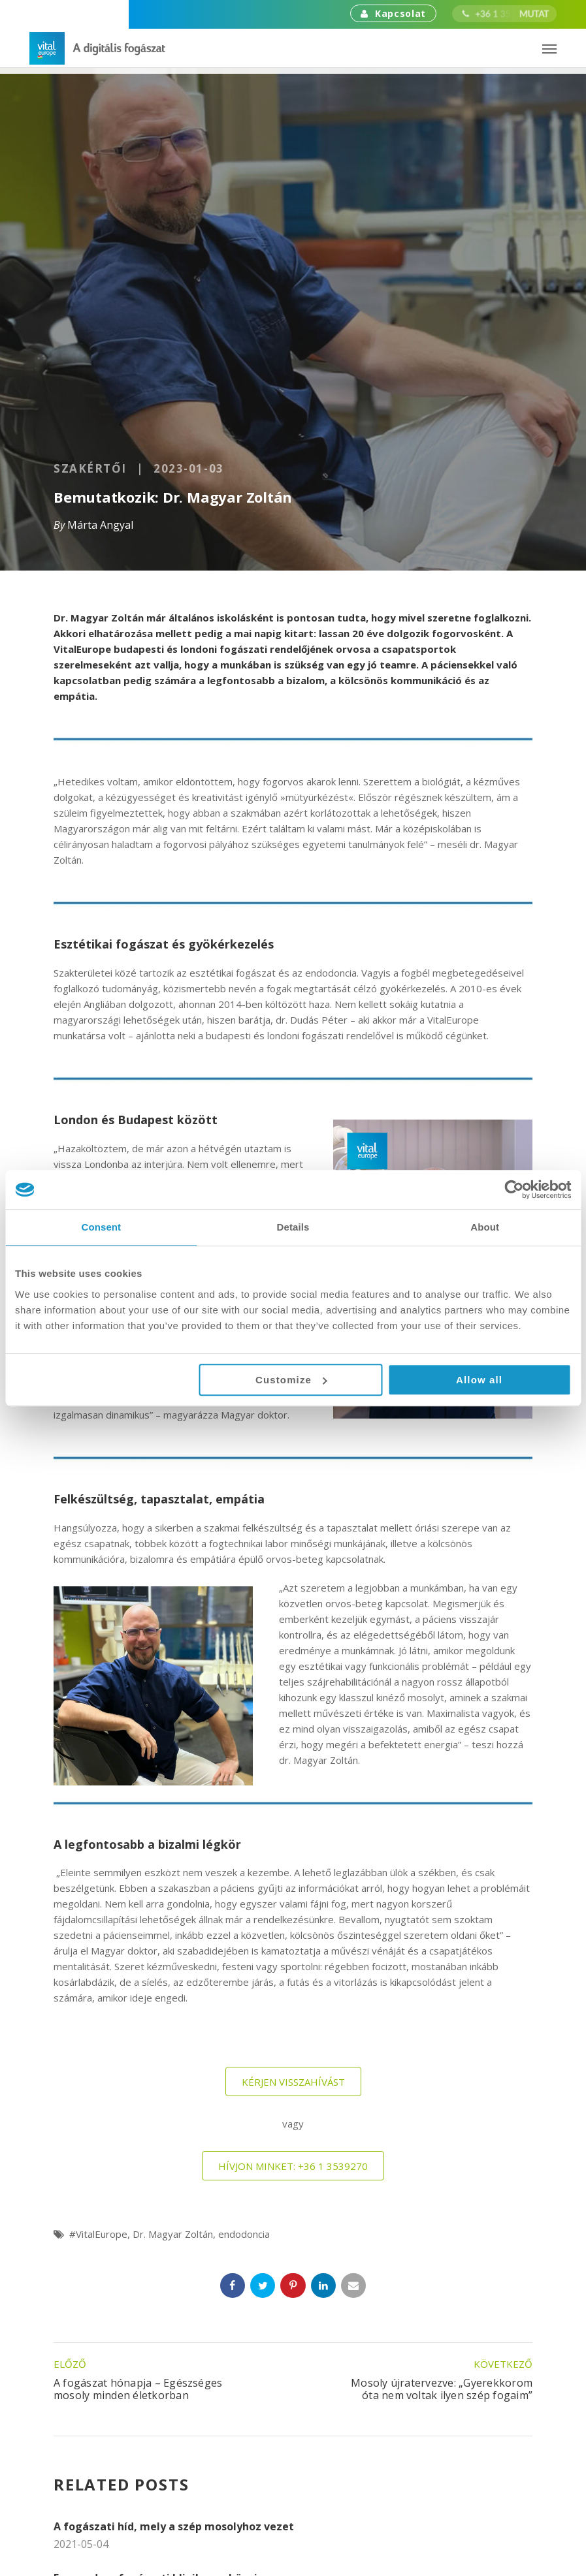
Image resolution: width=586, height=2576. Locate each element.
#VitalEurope (98, 2233)
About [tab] (484, 1227)
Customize (291, 1379)
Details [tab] (293, 1227)
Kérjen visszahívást (293, 2081)
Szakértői (90, 468)
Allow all (479, 1379)
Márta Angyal (100, 525)
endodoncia (244, 2233)
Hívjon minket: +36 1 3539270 (293, 2166)
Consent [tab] (101, 1227)
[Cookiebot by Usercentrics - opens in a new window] (514, 1189)
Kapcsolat (393, 13)
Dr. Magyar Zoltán (173, 2233)
